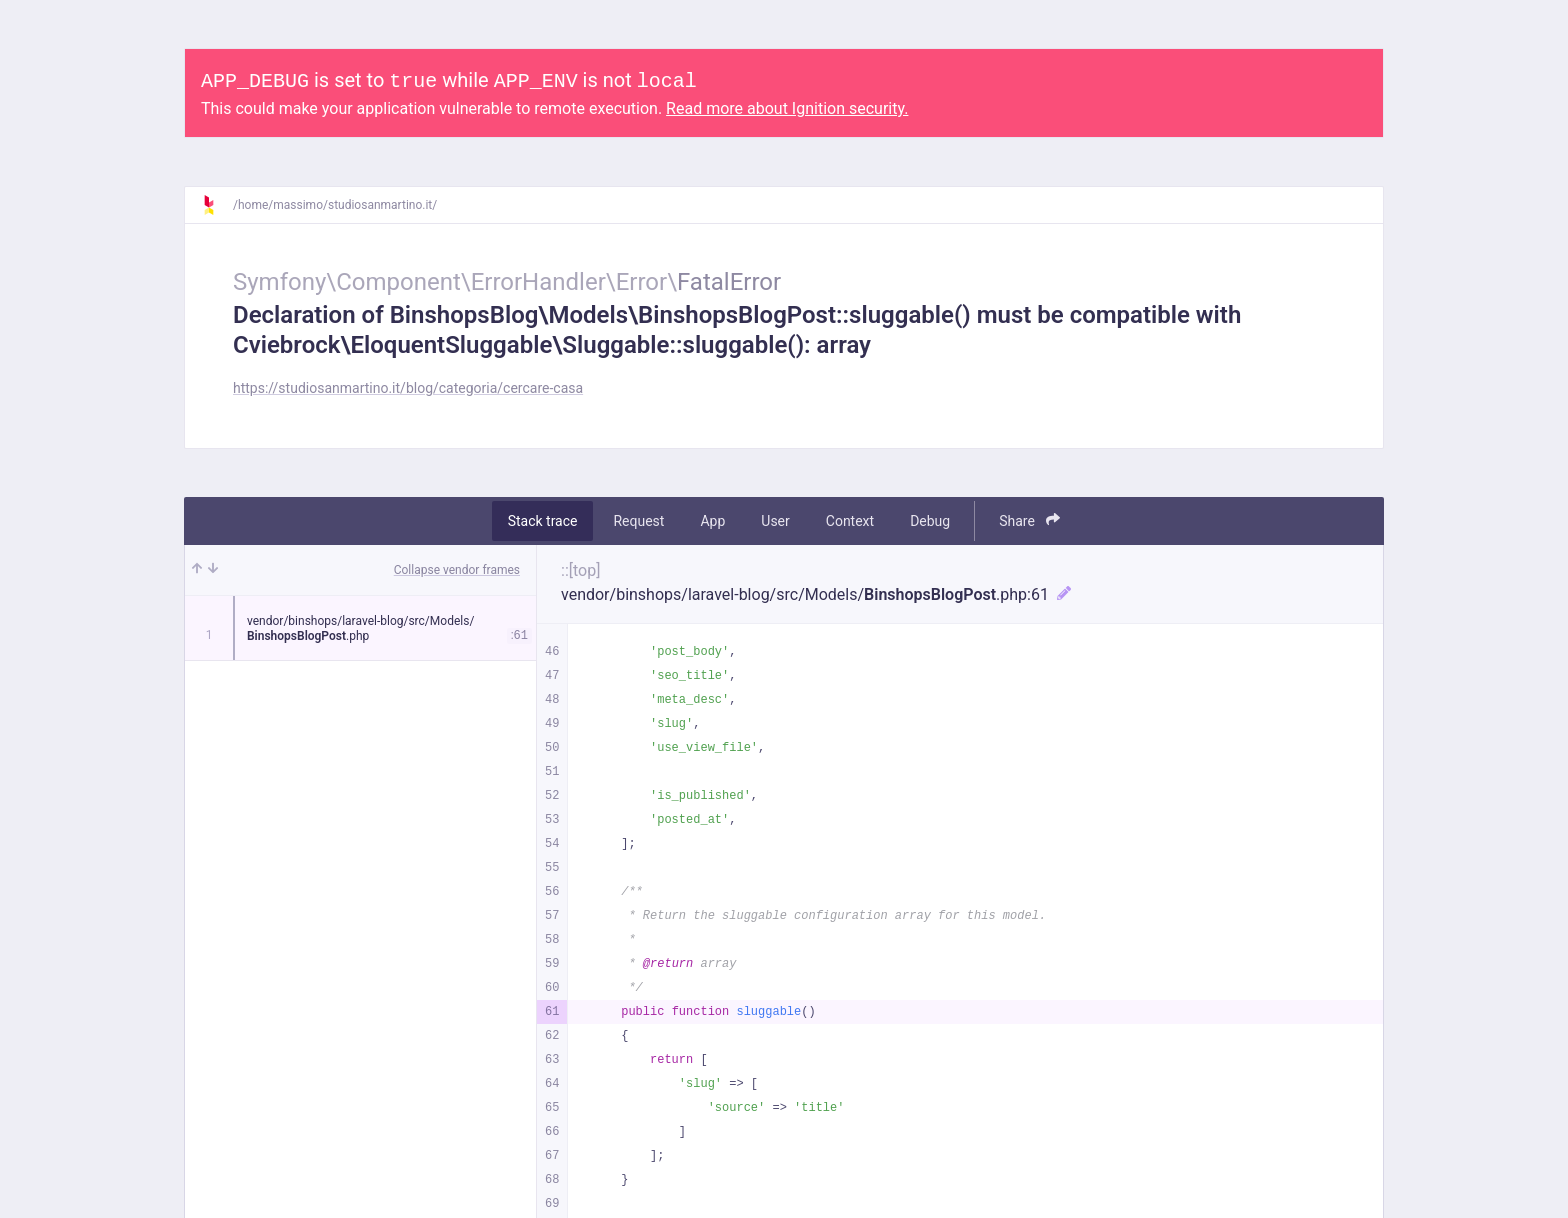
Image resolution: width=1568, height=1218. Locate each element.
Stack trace (543, 521)
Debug (930, 521)
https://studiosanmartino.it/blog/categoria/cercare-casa (408, 388)
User (775, 521)
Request (638, 521)
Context (850, 521)
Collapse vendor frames (457, 570)
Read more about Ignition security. (787, 108)
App (712, 521)
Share (1029, 520)
